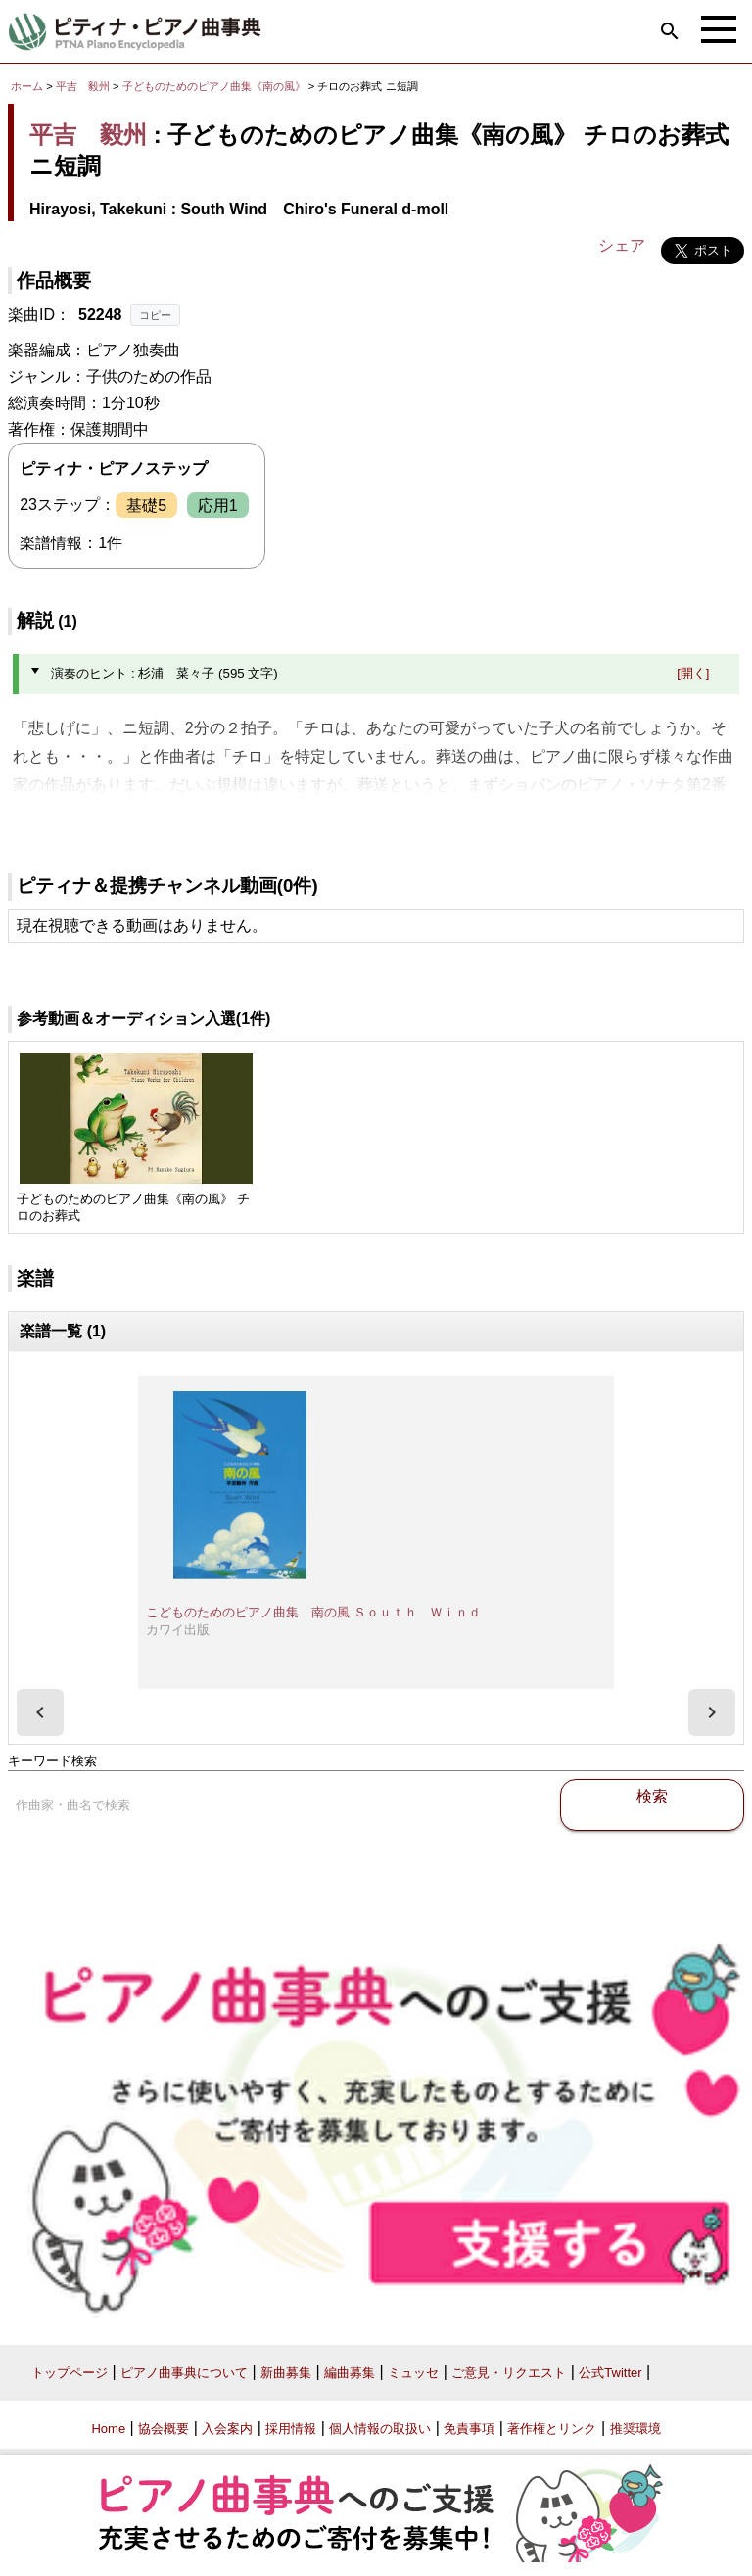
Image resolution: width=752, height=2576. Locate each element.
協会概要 (163, 2428)
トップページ (69, 2372)
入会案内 (227, 2428)
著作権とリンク (551, 2428)
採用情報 (290, 2428)
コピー (155, 315)
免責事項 (469, 2428)
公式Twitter (610, 2372)
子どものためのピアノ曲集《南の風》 (215, 86)
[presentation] (40, 1712)
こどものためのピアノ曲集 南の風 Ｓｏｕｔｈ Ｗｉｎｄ (313, 1612)
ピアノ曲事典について (184, 2372)
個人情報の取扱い (380, 2428)
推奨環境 (635, 2428)
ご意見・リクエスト (508, 2372)
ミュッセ (413, 2372)
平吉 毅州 (83, 86)
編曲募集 (349, 2372)
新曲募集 (285, 2372)
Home (108, 2428)
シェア (621, 245)
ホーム (27, 86)
